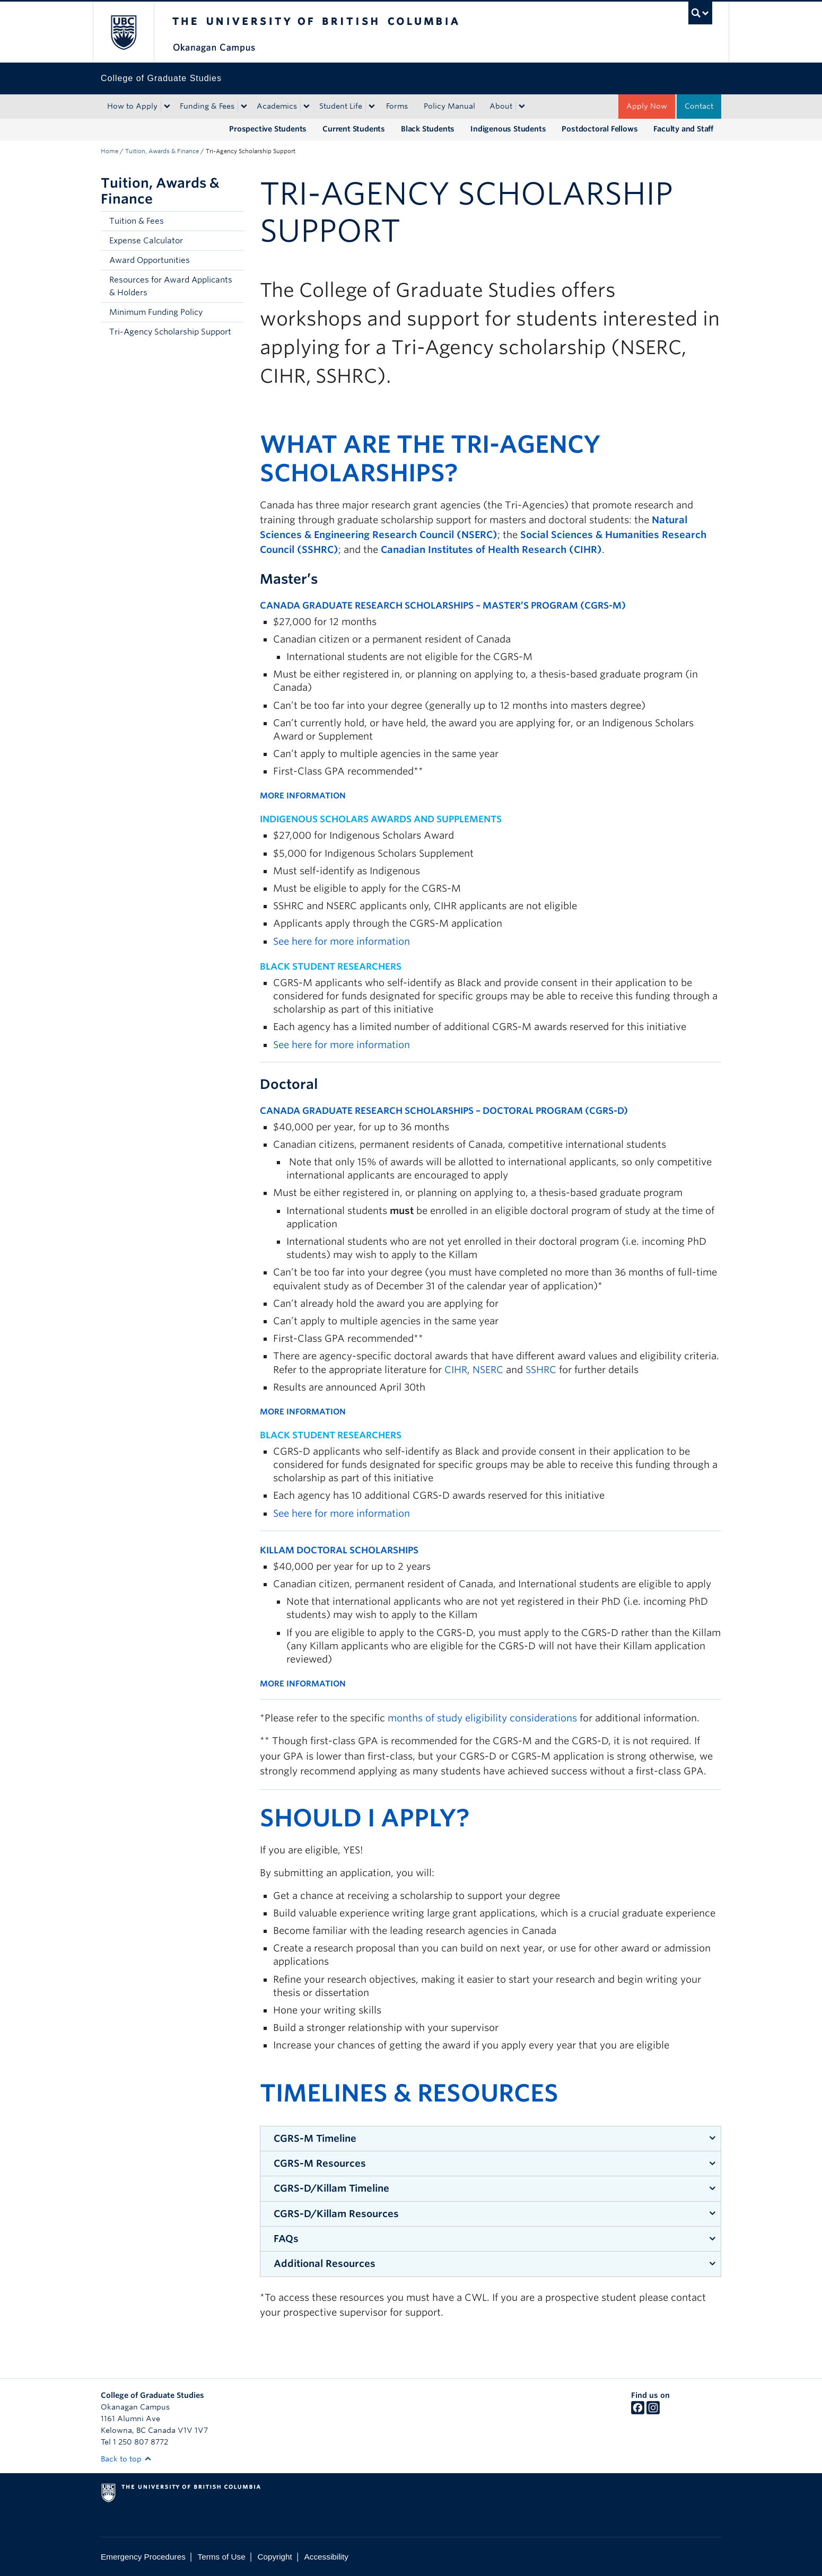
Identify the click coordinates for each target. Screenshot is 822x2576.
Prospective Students (268, 129)
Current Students (353, 129)
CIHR (455, 1369)
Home (109, 151)
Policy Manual (449, 106)
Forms (397, 106)
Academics (277, 106)
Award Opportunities (149, 260)
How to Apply (132, 106)
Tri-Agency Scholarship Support (170, 332)
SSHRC (541, 1369)
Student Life (340, 106)
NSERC (488, 1369)
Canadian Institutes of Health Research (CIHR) (491, 549)
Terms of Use (222, 2556)
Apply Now (646, 106)
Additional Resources (324, 2263)
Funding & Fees (207, 106)
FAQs (286, 2238)
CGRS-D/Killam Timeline (331, 2188)
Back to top (126, 2459)
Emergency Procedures (143, 2556)
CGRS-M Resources (320, 2163)
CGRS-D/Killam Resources (336, 2213)
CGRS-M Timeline (315, 2138)
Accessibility (326, 2556)
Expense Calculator (146, 240)
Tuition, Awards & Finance (162, 151)
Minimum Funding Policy (156, 312)
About (500, 106)
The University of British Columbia (123, 32)
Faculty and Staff (683, 129)
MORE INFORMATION (303, 796)
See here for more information (341, 941)
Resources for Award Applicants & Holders (170, 286)
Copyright (274, 2556)
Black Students (427, 129)
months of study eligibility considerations (482, 1718)
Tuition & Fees (136, 221)
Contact (699, 106)
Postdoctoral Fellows (599, 129)
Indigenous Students (508, 129)
